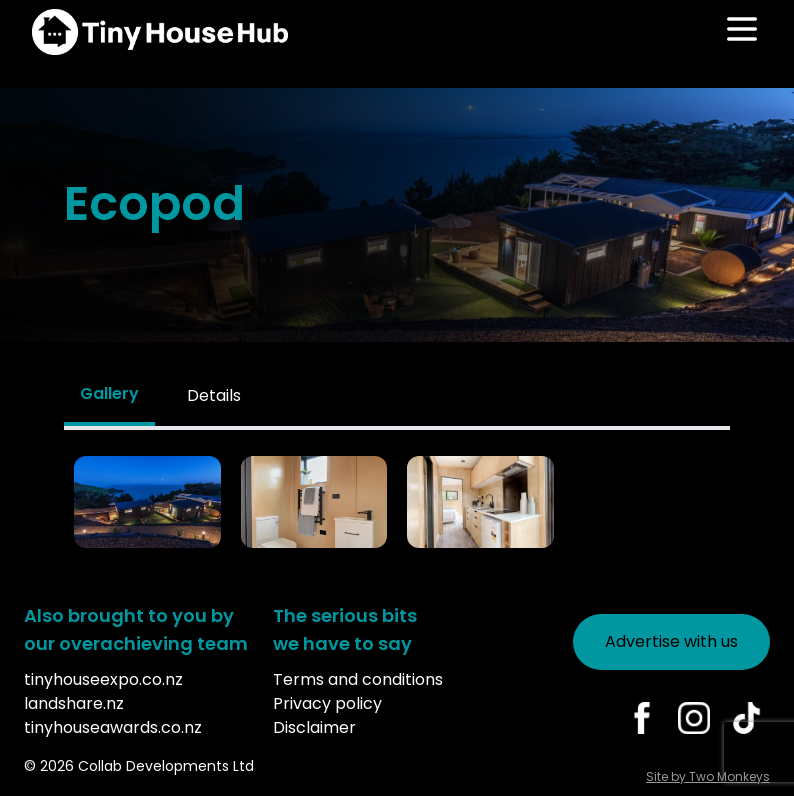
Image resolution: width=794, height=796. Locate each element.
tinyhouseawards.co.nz (113, 727)
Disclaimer (314, 727)
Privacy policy (327, 703)
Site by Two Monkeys (708, 776)
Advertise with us (671, 641)
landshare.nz (74, 703)
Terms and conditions (358, 679)
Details (214, 395)
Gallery (109, 393)
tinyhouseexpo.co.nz (103, 679)
